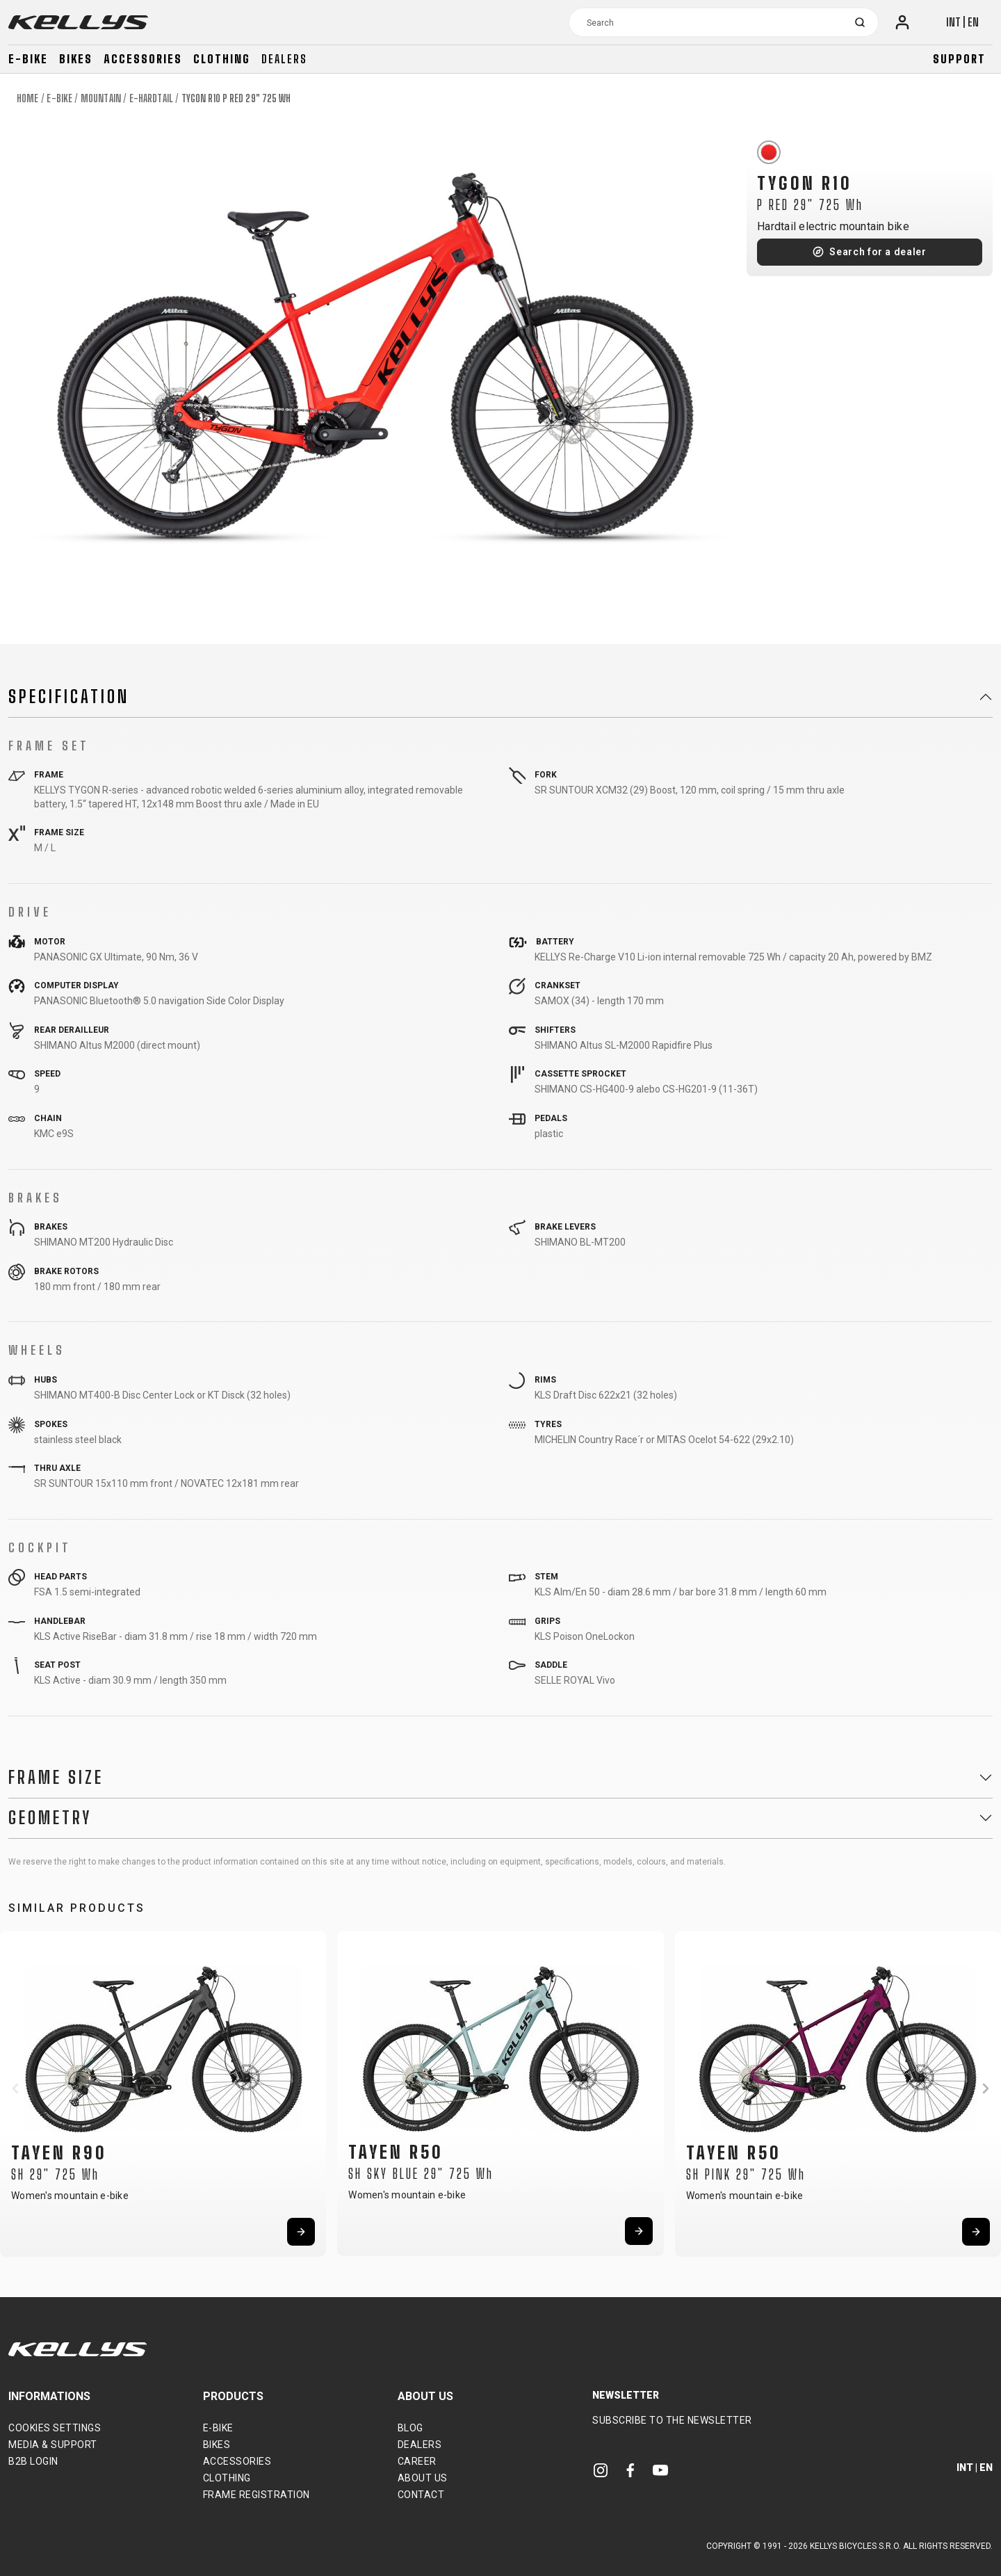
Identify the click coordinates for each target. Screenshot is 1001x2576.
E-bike (28, 58)
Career (417, 2461)
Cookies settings (54, 2427)
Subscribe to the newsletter (672, 2420)
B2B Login (33, 2461)
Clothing (221, 58)
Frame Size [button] (56, 1777)
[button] (15, 2088)
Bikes (75, 58)
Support (959, 58)
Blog (410, 2427)
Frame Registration (256, 2494)
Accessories (143, 58)
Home (27, 98)
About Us (423, 2478)
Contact (421, 2494)
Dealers (284, 58)
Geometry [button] (50, 1818)
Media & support (52, 2444)
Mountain (101, 98)
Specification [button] (68, 697)
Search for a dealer (877, 251)
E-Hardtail (151, 98)
